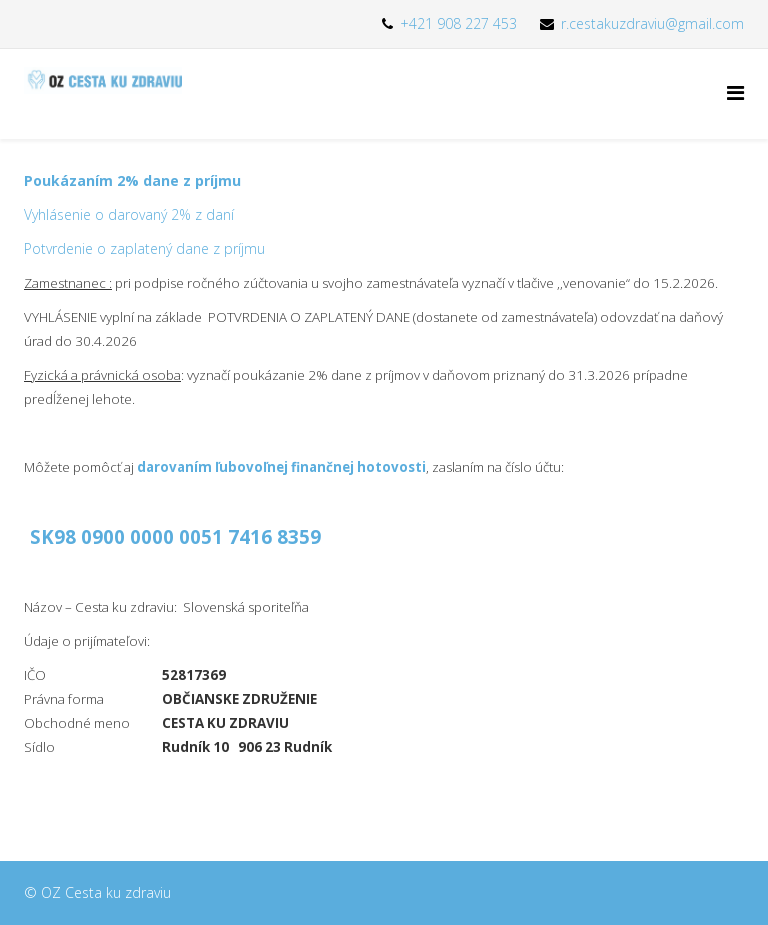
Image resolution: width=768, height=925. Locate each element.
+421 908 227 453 (458, 23)
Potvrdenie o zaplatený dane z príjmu (144, 248)
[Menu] (735, 92)
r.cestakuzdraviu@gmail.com (652, 23)
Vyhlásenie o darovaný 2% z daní (129, 214)
